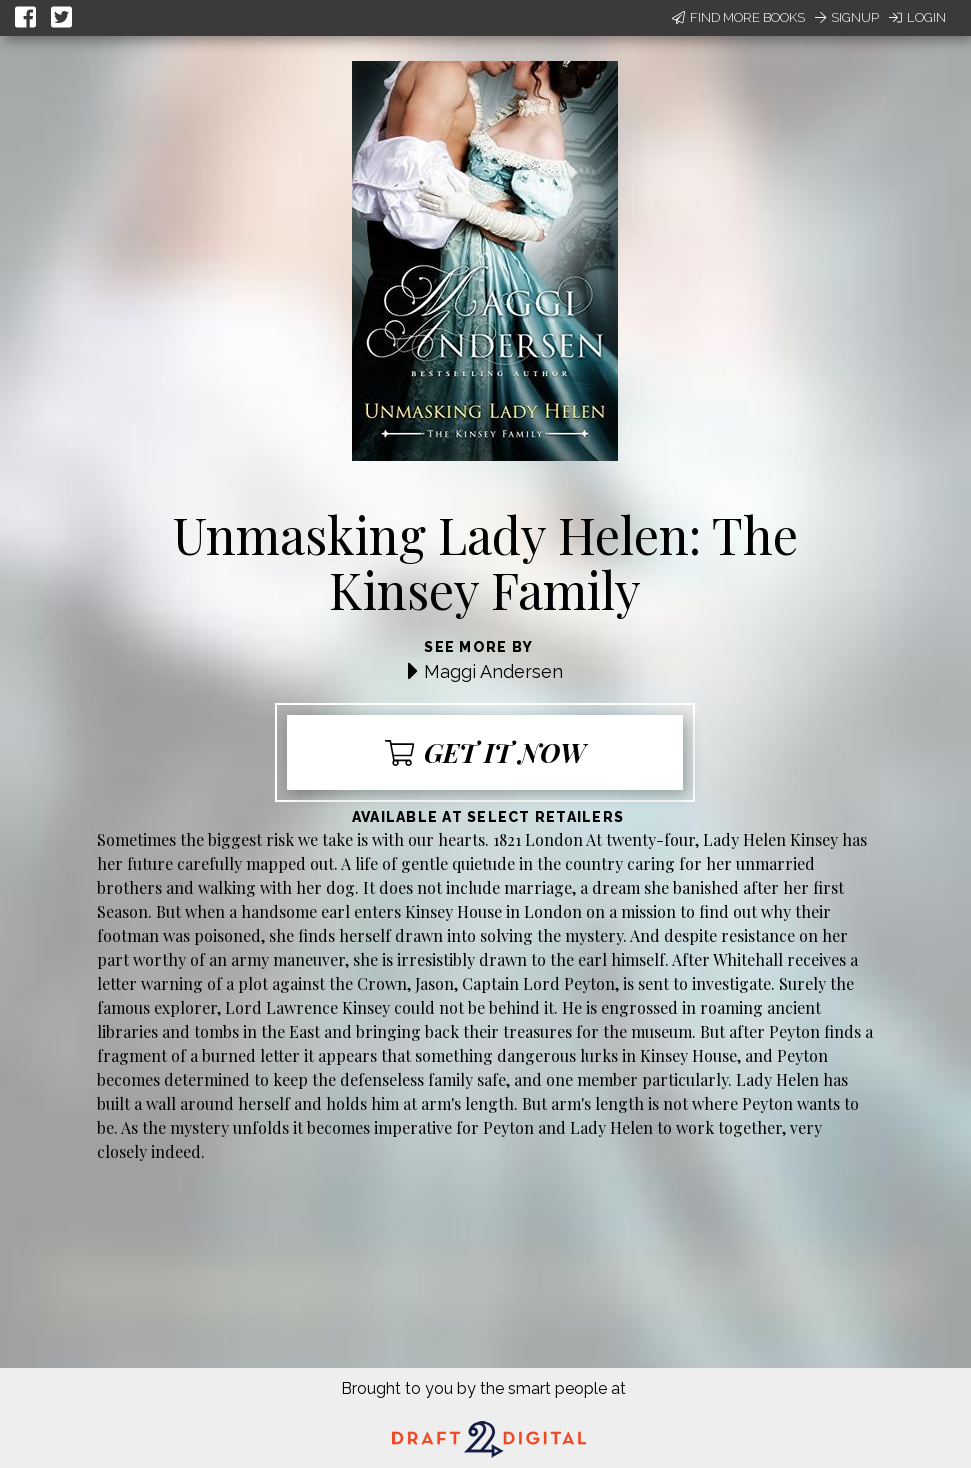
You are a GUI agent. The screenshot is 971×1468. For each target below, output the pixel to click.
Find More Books (738, 17)
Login (917, 17)
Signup (847, 17)
